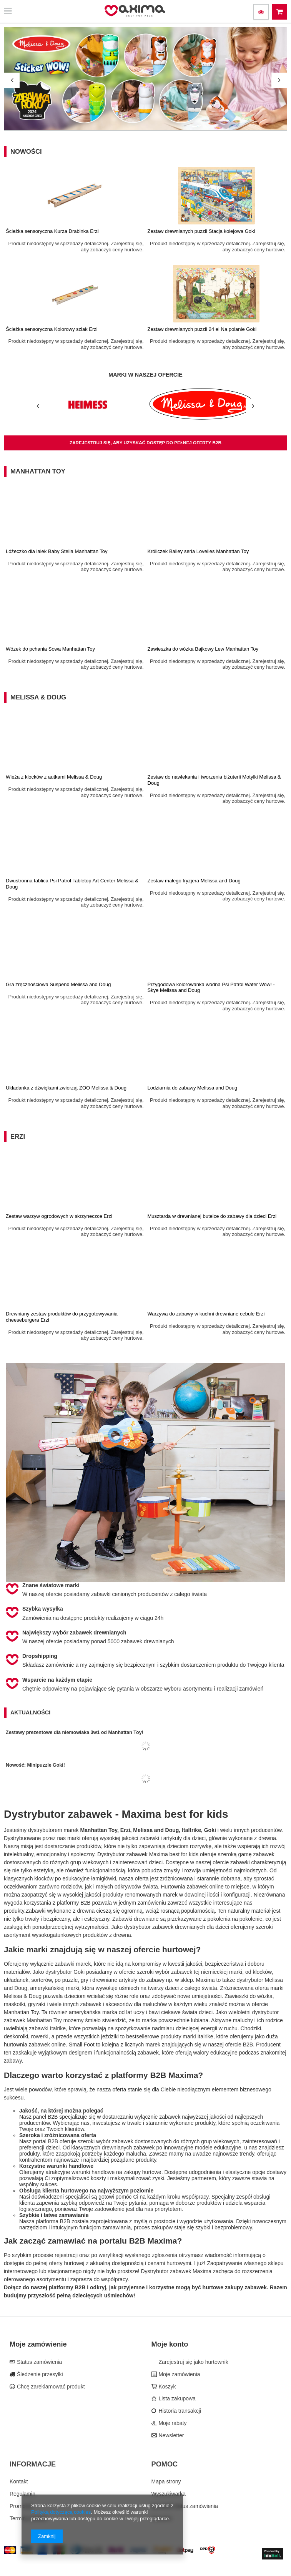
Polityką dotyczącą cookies (61, 2512)
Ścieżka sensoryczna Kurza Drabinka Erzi (52, 231)
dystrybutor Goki (65, 1972)
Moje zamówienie (38, 2344)
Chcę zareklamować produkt (50, 2386)
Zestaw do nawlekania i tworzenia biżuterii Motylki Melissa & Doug (214, 780)
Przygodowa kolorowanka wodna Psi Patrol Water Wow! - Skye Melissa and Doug (211, 987)
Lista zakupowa (176, 2398)
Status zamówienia (38, 2362)
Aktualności (30, 1712)
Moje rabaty (172, 2423)
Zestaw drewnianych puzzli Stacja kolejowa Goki (201, 231)
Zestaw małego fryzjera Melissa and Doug (194, 881)
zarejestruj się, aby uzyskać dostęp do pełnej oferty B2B (145, 442)
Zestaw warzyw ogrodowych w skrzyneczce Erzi (59, 1216)
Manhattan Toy (37, 471)
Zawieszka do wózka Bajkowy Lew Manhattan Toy (203, 649)
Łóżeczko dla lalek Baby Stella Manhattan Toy (57, 551)
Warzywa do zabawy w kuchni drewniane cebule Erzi (206, 1314)
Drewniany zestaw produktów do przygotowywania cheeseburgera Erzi (62, 1317)
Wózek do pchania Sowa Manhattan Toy (50, 649)
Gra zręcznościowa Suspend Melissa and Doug (58, 984)
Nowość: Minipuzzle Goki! (35, 1765)
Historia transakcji (179, 2411)
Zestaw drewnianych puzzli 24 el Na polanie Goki (202, 329)
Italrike (58, 2028)
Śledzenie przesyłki (39, 2374)
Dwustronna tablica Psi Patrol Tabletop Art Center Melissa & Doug (72, 884)
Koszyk (166, 2386)
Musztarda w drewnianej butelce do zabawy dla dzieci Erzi (212, 1216)
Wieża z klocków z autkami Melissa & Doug (54, 777)
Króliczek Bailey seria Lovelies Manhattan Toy (198, 551)
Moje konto (169, 2344)
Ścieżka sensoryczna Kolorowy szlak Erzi (52, 329)
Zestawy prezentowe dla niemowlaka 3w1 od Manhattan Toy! (74, 1732)
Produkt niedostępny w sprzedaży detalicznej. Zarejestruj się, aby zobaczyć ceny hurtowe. (76, 246)
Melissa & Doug (38, 697)
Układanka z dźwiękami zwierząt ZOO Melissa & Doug (66, 1088)
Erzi (17, 1136)
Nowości (26, 151)
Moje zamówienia (178, 2374)
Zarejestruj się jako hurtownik (192, 2362)
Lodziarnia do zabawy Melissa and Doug (193, 1088)
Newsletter (170, 2435)
